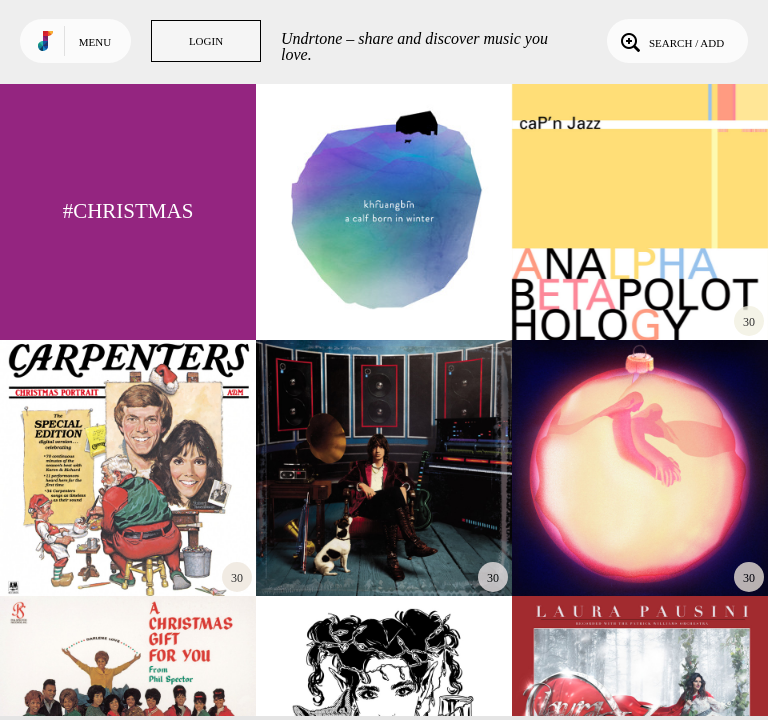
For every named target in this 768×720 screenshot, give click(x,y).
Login (206, 41)
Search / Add (670, 41)
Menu (95, 42)
